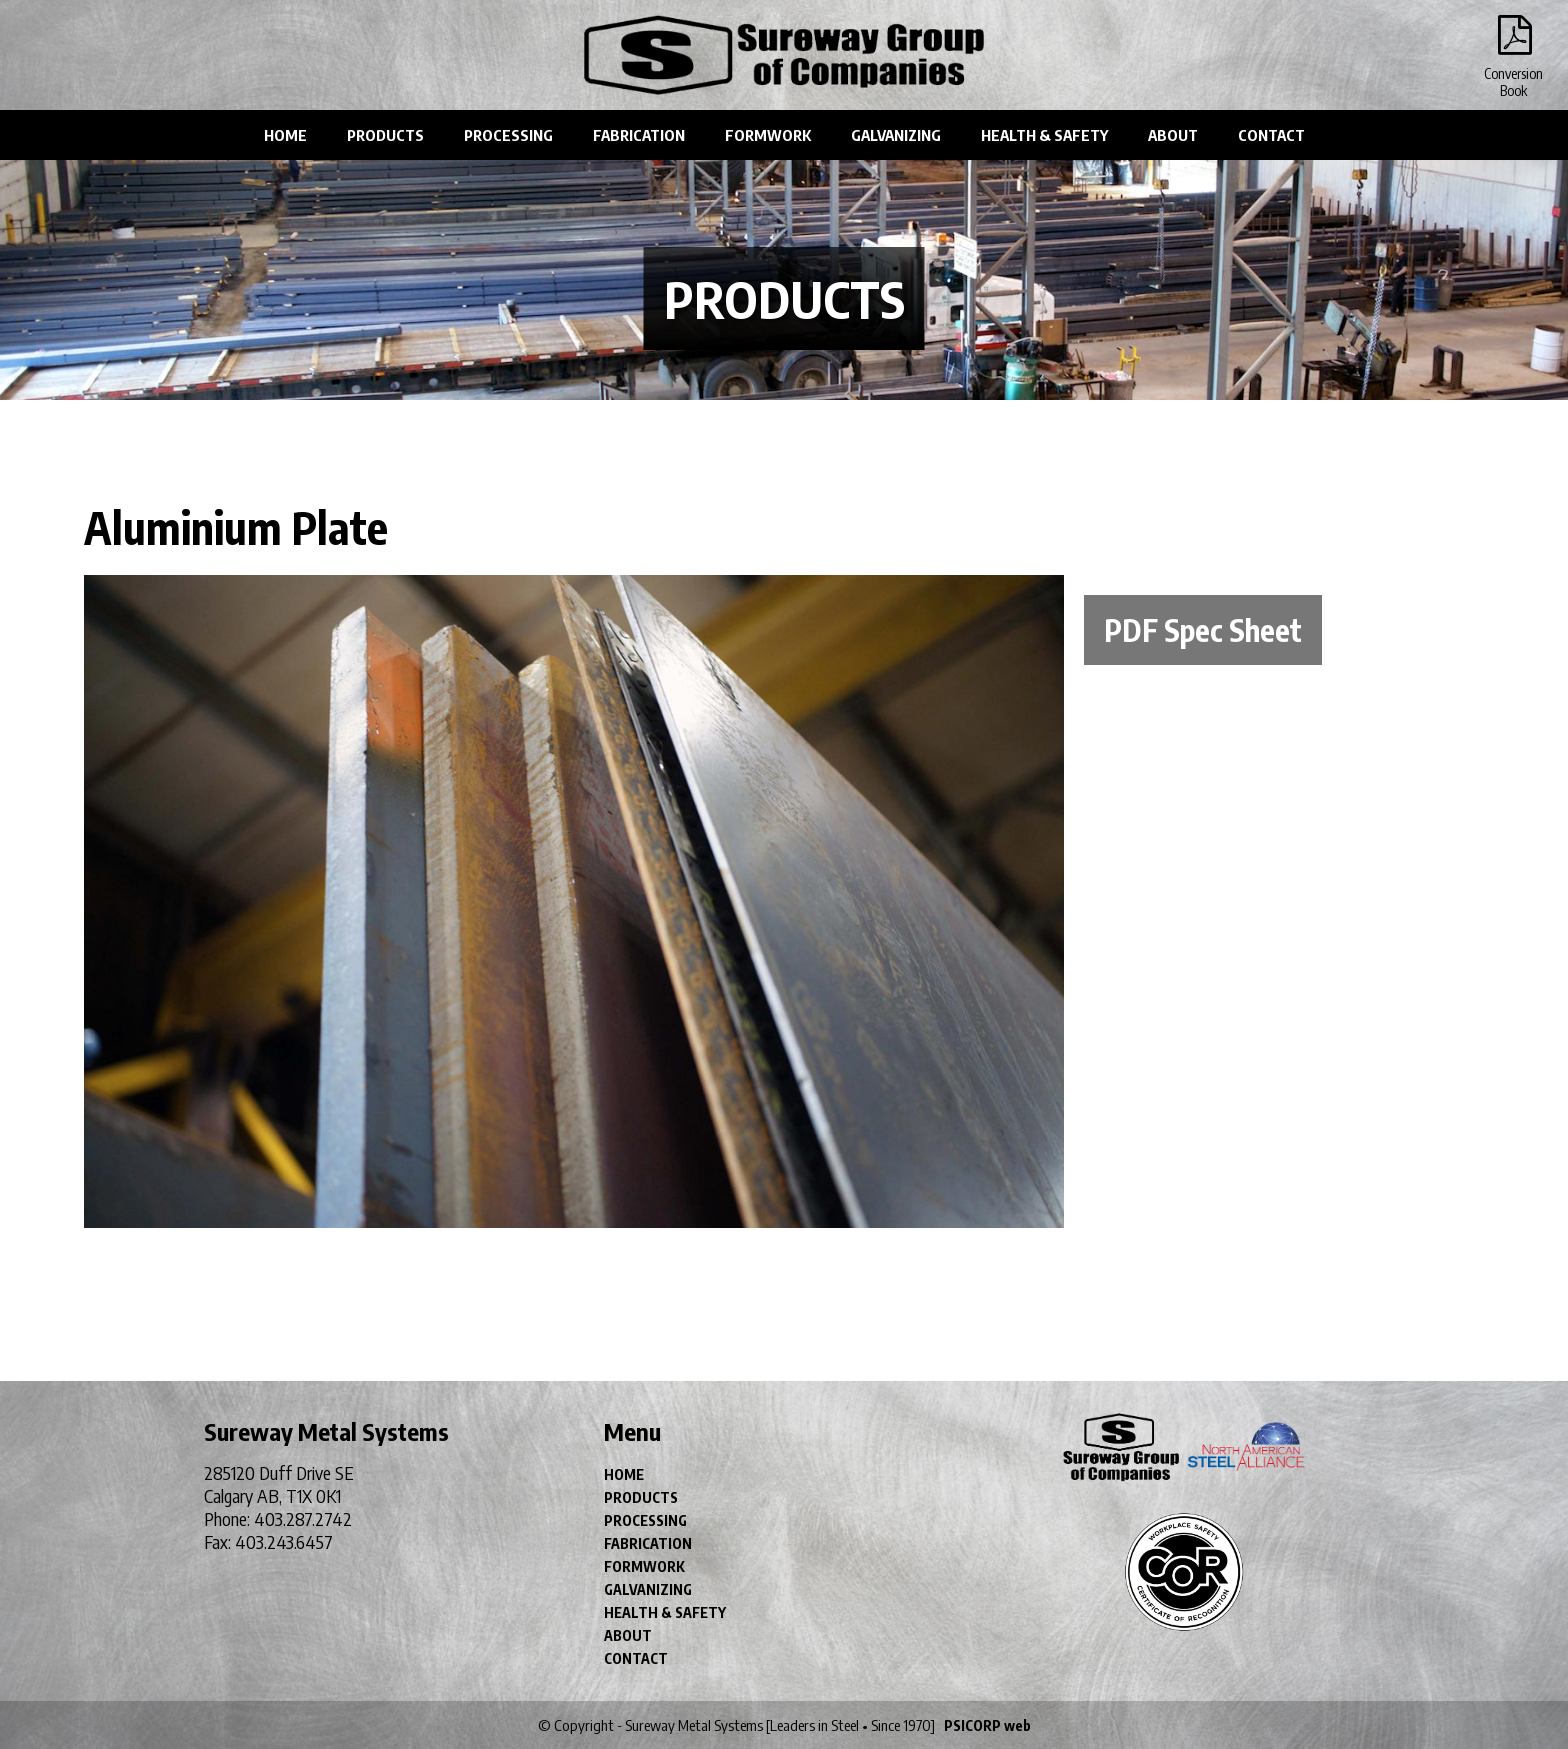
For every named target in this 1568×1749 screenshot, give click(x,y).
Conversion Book (1513, 40)
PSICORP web (987, 1725)
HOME (285, 135)
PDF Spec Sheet (1203, 630)
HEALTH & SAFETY (1044, 135)
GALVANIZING (896, 135)
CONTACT (1271, 135)
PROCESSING (508, 135)
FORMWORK (768, 135)
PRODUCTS (385, 135)
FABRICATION (639, 135)
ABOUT (1173, 135)
